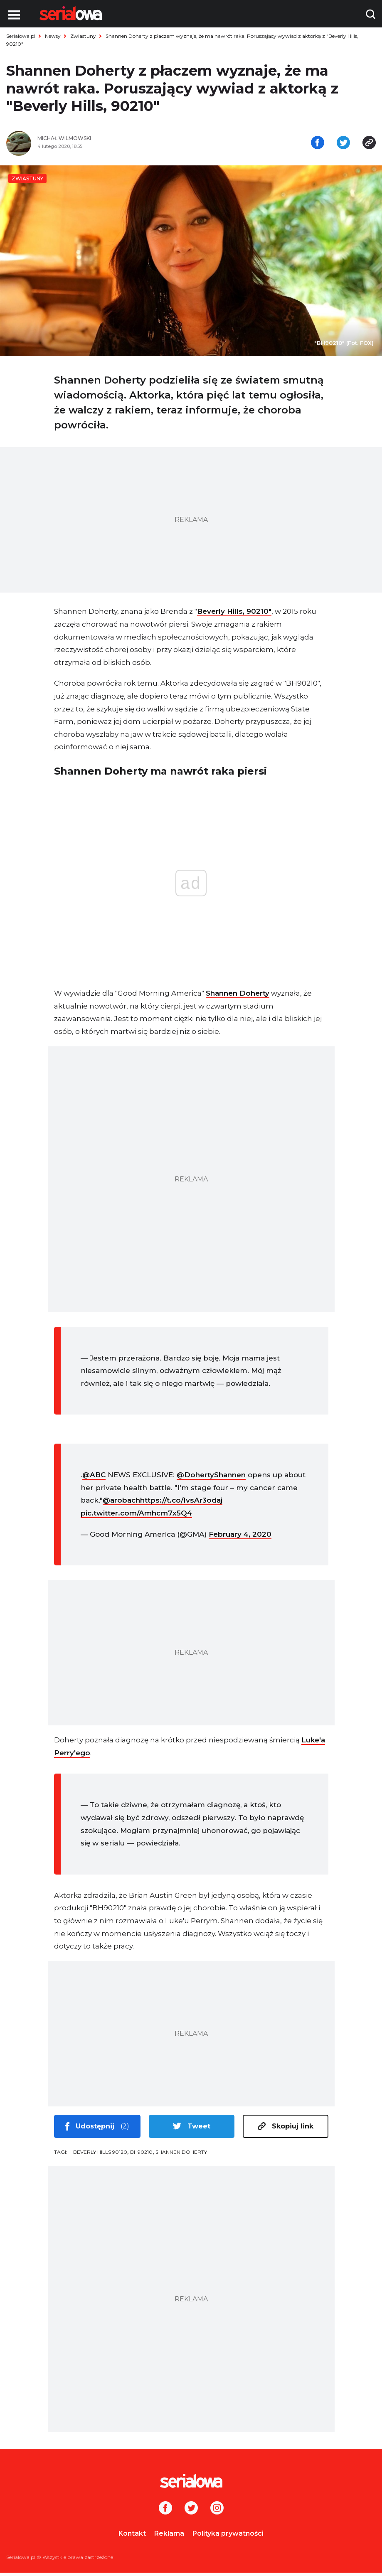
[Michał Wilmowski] (111, 142)
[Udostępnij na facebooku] (317, 145)
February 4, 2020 (240, 1537)
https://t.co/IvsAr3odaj (181, 1504)
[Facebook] (165, 2512)
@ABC (94, 1478)
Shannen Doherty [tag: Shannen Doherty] (181, 2155)
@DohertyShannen (211, 1478)
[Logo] (70, 13)
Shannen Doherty (237, 997)
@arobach (121, 1504)
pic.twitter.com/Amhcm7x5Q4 (136, 1517)
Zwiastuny (83, 36)
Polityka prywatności (228, 2537)
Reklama (169, 2537)
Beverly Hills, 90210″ (234, 615)
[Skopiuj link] (369, 145)
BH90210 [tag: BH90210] (141, 2155)
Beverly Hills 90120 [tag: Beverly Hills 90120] (100, 2155)
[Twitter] (191, 2512)
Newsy (53, 36)
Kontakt (132, 2537)
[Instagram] (217, 2512)
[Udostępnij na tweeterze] (343, 145)
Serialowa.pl (20, 36)
